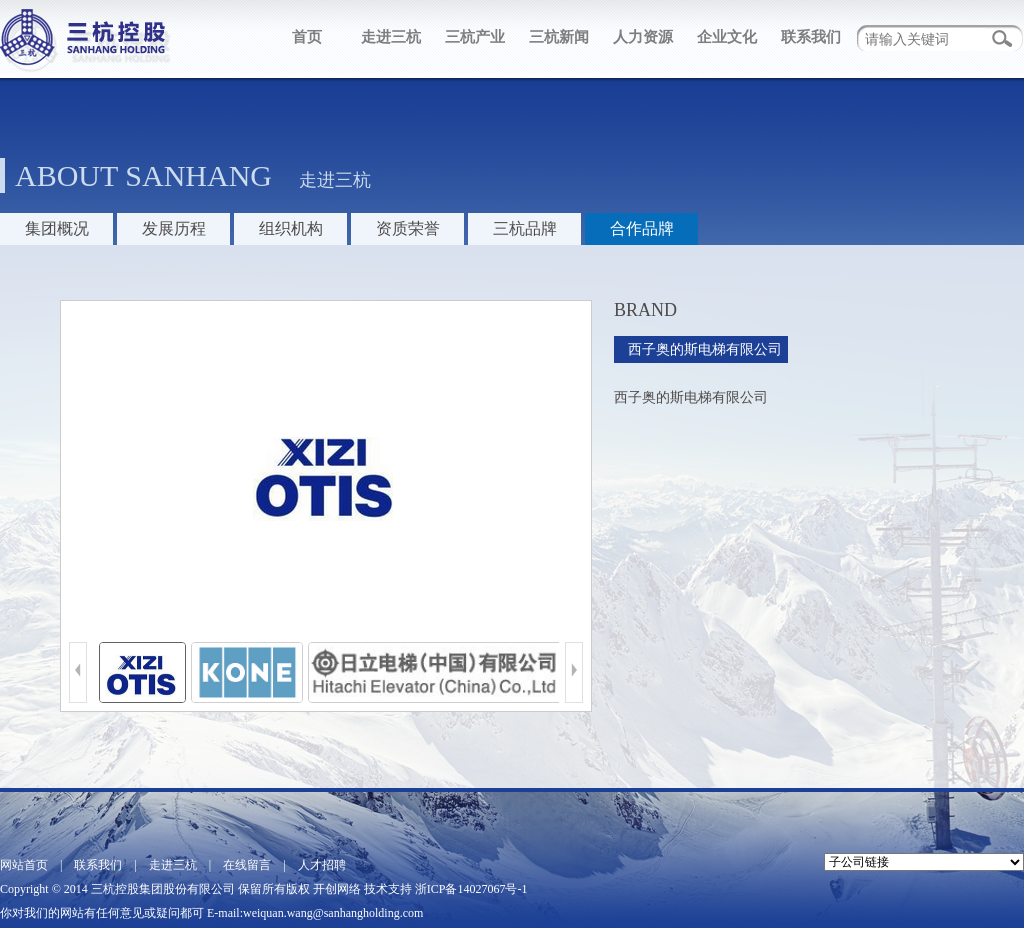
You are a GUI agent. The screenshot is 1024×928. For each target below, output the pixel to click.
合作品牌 (642, 228)
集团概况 (57, 228)
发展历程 (174, 228)
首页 (307, 37)
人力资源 (643, 37)
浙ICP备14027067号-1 (471, 889)
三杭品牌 (525, 228)
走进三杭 (391, 37)
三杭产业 (475, 37)
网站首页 (24, 865)
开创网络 (337, 889)
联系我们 (811, 37)
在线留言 (247, 865)
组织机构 (291, 228)
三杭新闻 (559, 37)
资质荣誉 (408, 228)
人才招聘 (322, 865)
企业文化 (727, 37)
